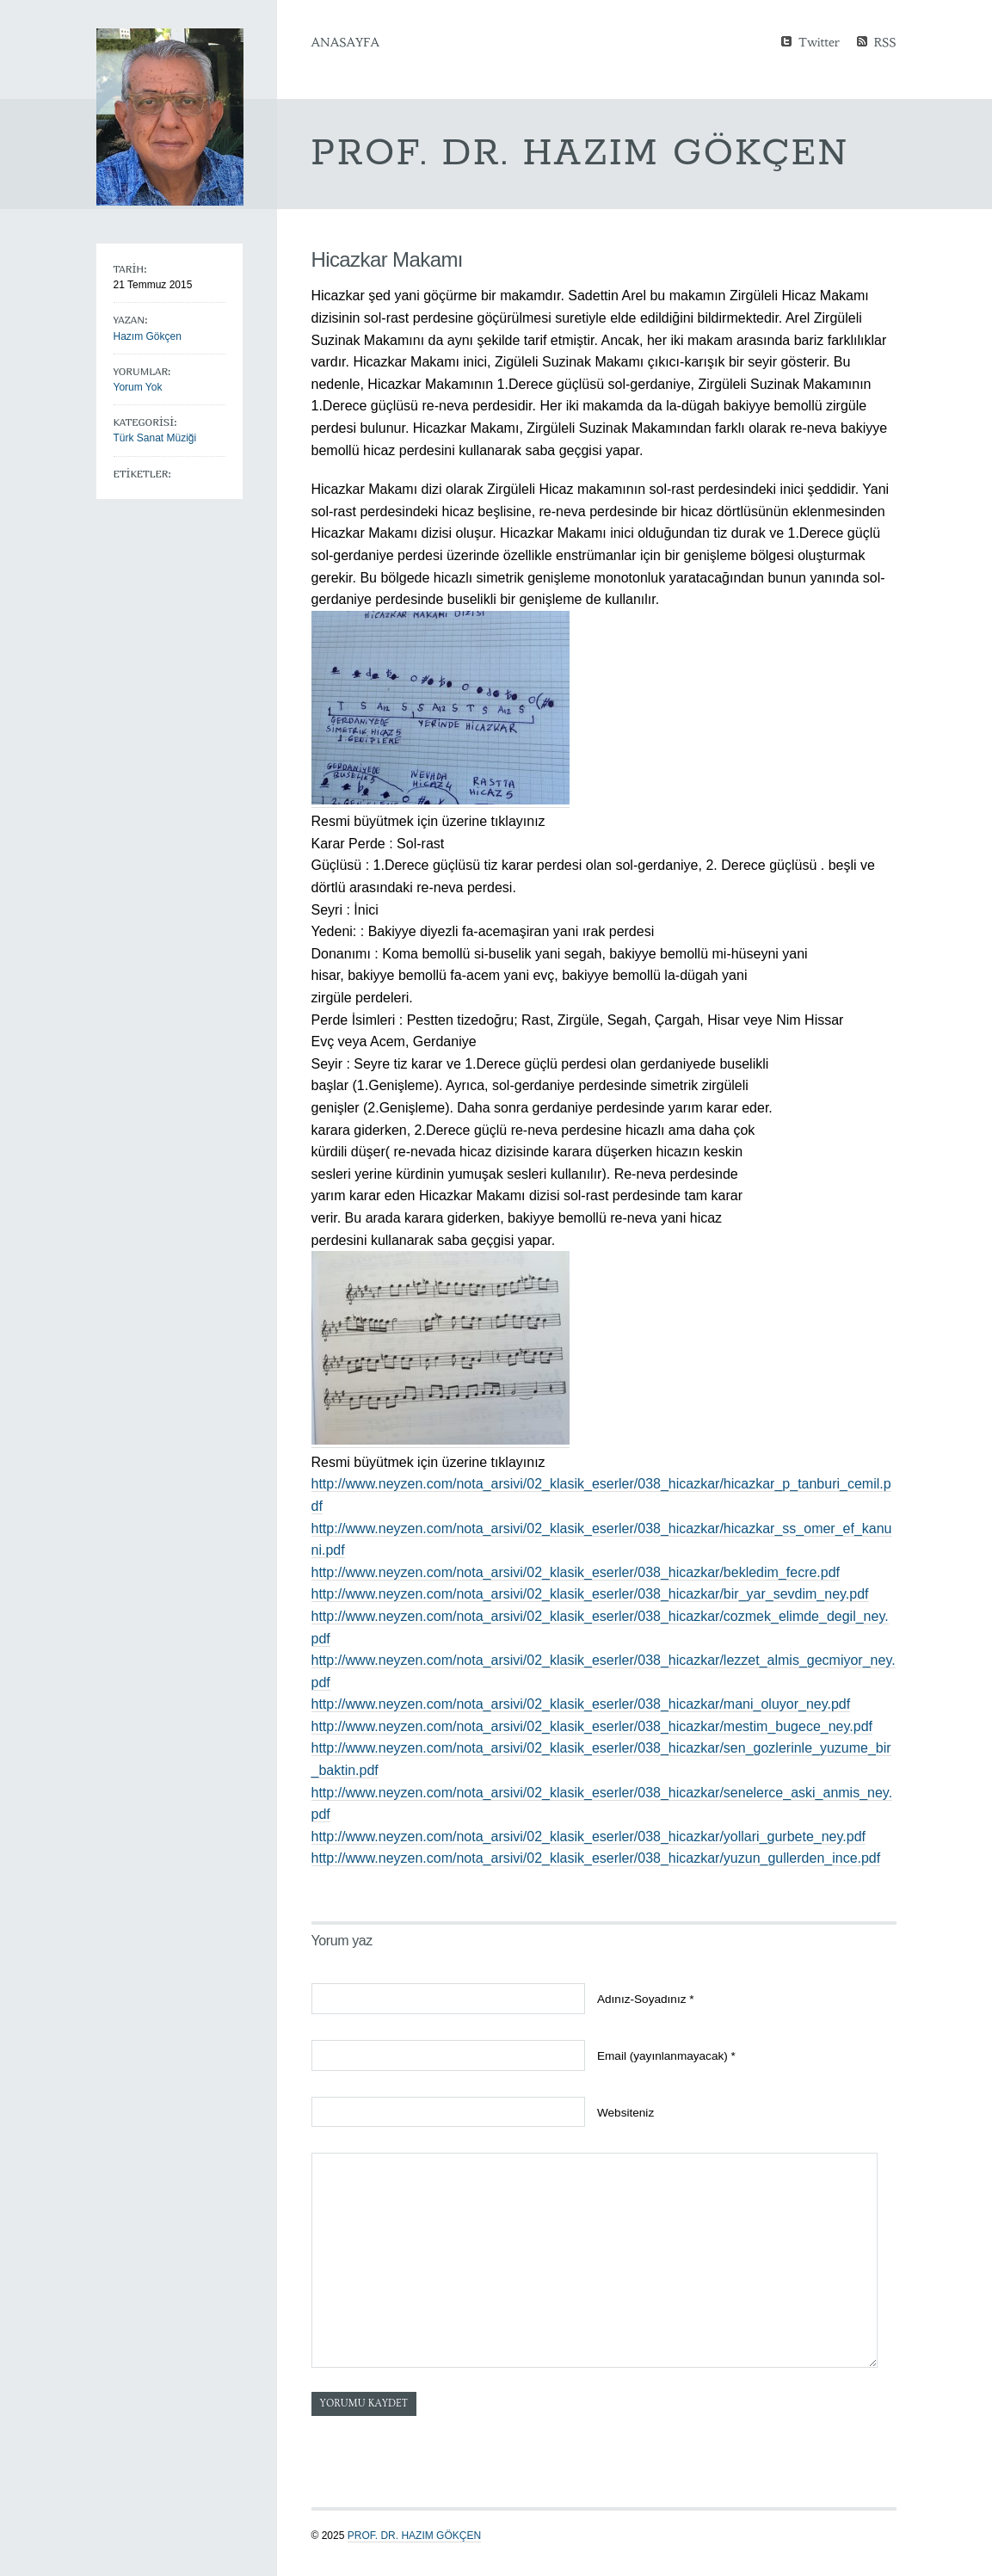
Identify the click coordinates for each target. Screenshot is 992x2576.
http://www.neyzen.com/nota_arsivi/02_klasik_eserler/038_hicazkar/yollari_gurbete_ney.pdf (588, 1836)
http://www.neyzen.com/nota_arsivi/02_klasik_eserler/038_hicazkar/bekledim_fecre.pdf (576, 1572)
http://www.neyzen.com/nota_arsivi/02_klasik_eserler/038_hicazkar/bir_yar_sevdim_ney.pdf (590, 1594)
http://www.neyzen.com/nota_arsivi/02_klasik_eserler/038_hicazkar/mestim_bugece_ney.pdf (592, 1726)
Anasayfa (345, 42)
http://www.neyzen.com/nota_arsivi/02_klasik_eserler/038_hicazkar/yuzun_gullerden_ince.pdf (596, 1858)
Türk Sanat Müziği (155, 438)
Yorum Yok (138, 387)
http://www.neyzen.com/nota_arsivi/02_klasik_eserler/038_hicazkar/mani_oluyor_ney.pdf (581, 1704)
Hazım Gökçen (148, 336)
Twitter (819, 40)
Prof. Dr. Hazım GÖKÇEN (414, 2536)
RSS (885, 40)
